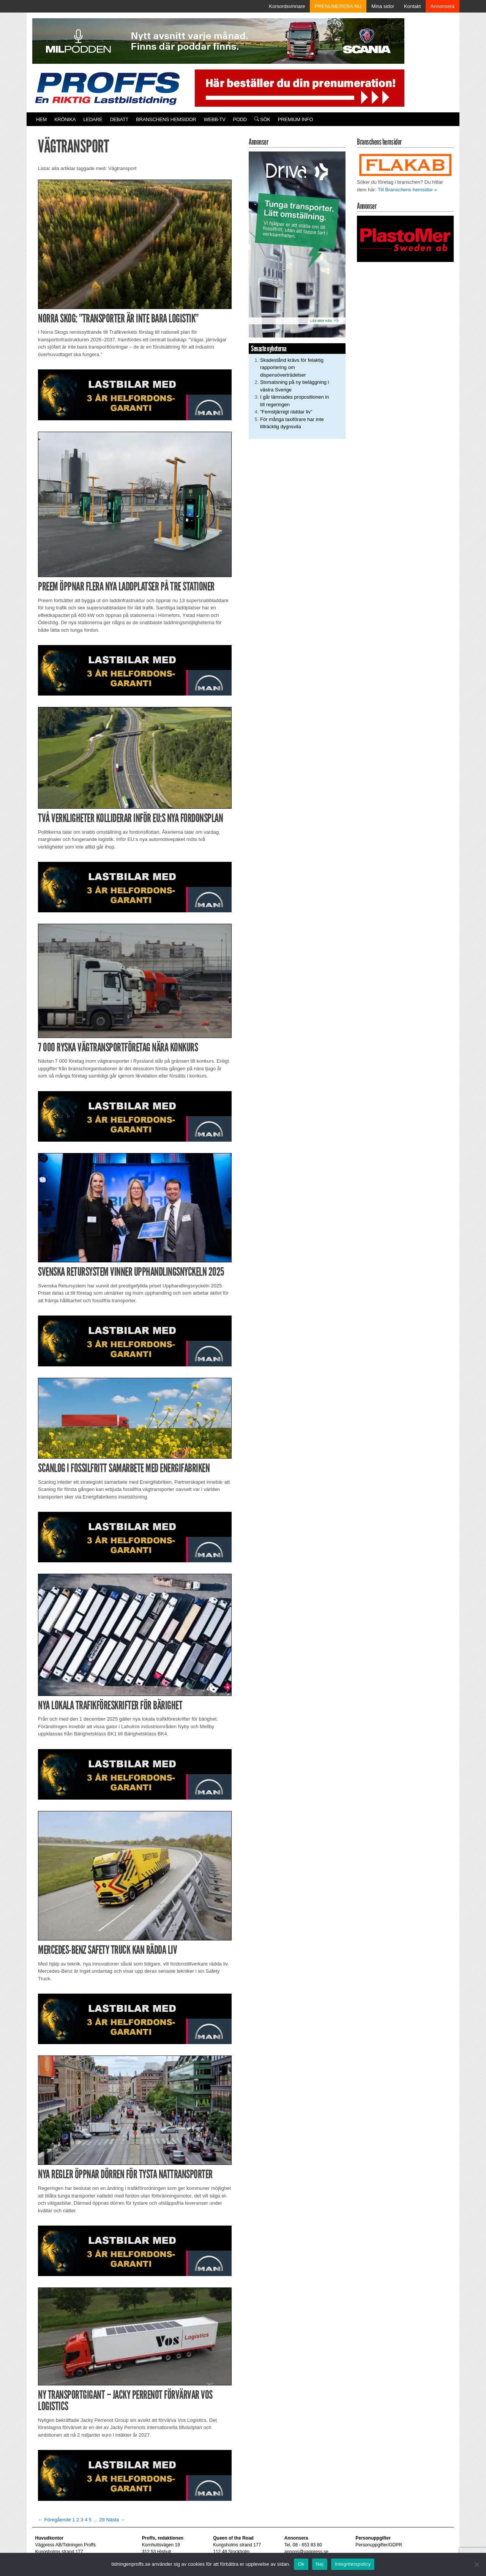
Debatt (119, 119)
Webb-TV (214, 119)
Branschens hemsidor (166, 119)
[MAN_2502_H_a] (135, 394)
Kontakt (412, 6)
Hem (41, 119)
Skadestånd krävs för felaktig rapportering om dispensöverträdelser (291, 367)
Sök (262, 119)
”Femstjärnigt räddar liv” (286, 412)
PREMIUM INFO (295, 119)
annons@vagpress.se (306, 2551)
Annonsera (442, 6)
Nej (319, 2564)
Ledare (92, 119)
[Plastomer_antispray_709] (405, 238)
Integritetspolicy (353, 2564)
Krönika (65, 119)
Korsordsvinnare (287, 6)
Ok (301, 2564)
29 (101, 2519)
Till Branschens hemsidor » (407, 189)
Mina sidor (382, 6)
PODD (240, 119)
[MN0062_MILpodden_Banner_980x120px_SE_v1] (218, 40)
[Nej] (476, 2564)
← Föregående (54, 2519)
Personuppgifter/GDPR (378, 2545)
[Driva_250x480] (297, 244)
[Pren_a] (297, 87)
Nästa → (115, 2519)
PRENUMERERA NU (338, 6)
